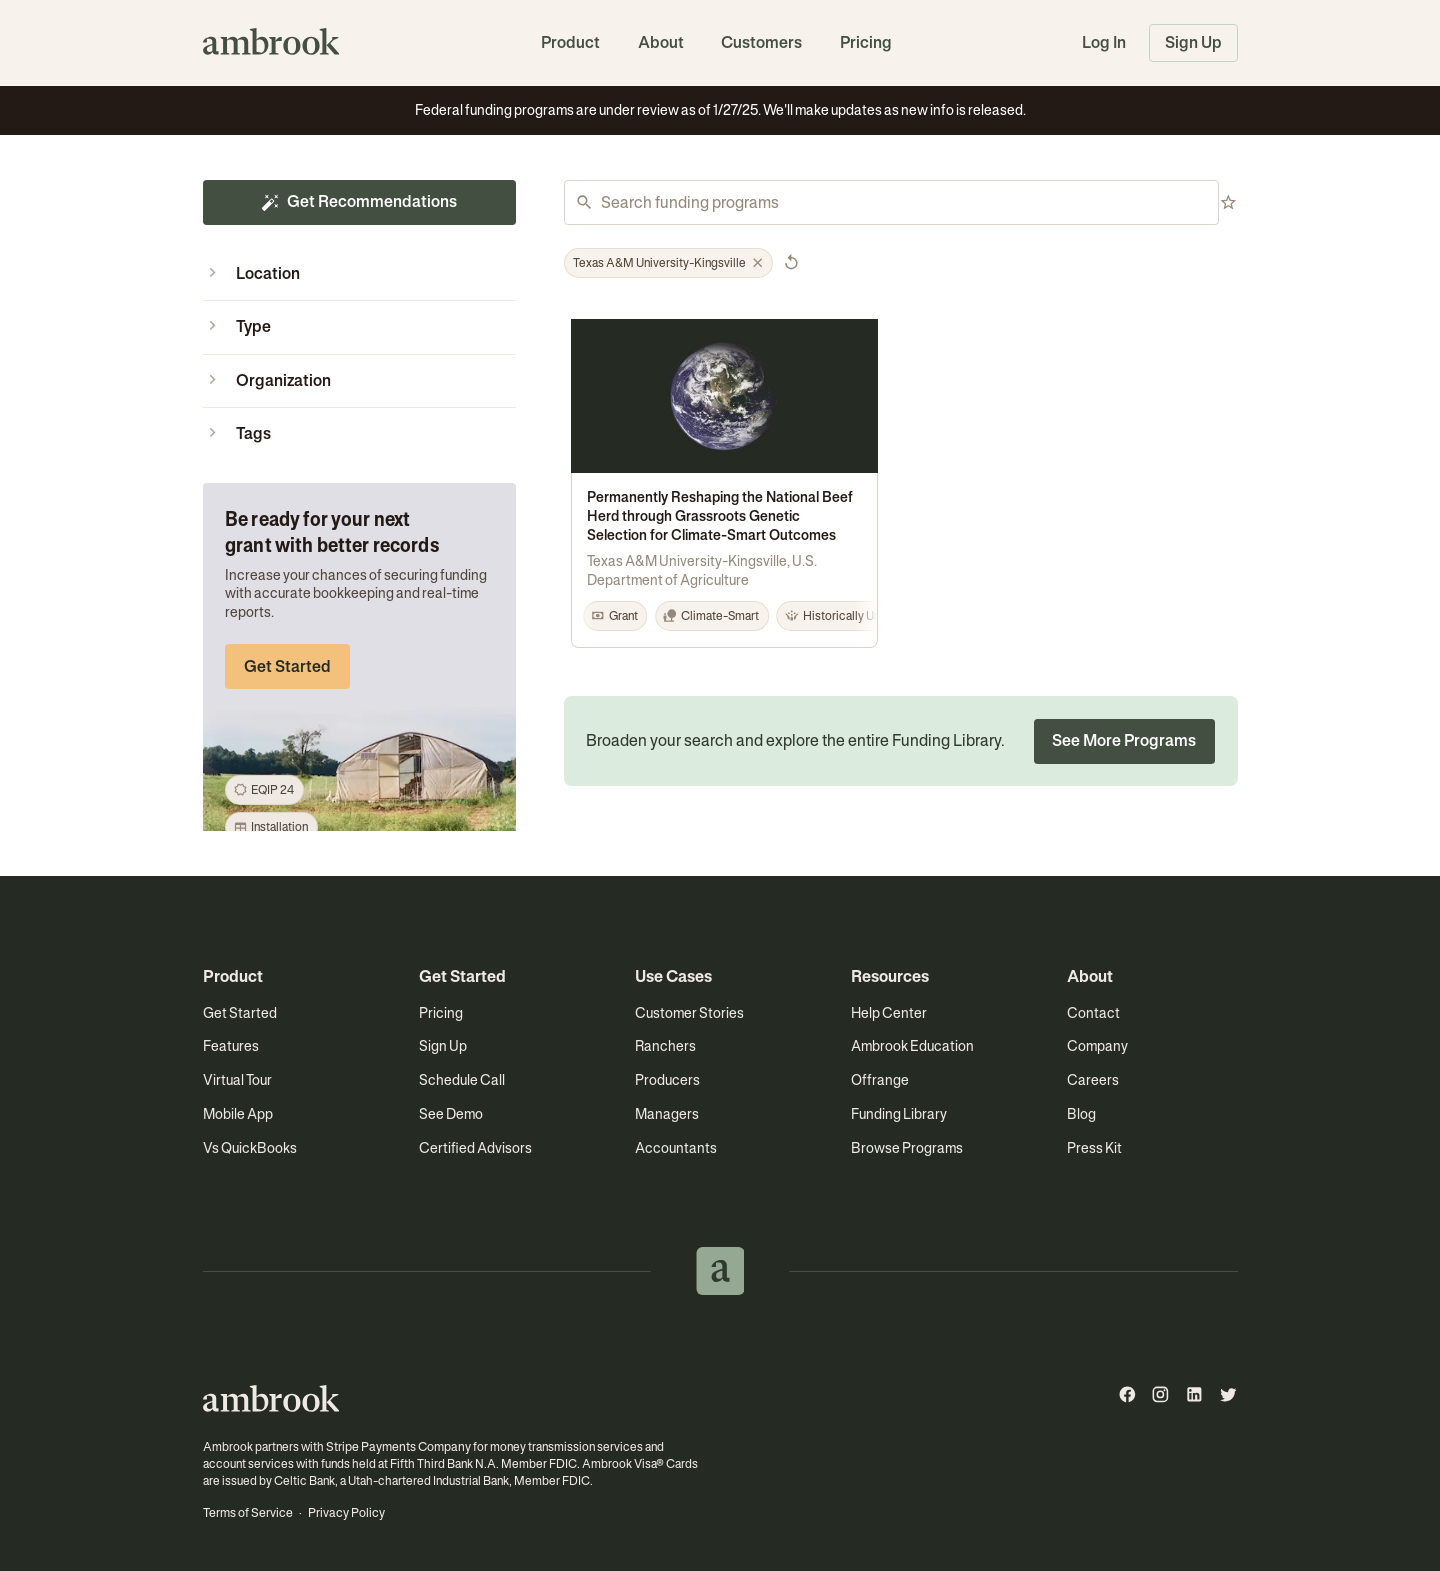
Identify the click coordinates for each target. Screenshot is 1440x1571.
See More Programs (1124, 725)
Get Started (287, 666)
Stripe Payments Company (396, 1431)
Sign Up (1193, 42)
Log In (1104, 42)
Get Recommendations (359, 201)
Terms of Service (247, 1496)
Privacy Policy (345, 1496)
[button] (359, 274)
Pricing (866, 42)
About (661, 42)
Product (570, 42)
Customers (761, 42)
